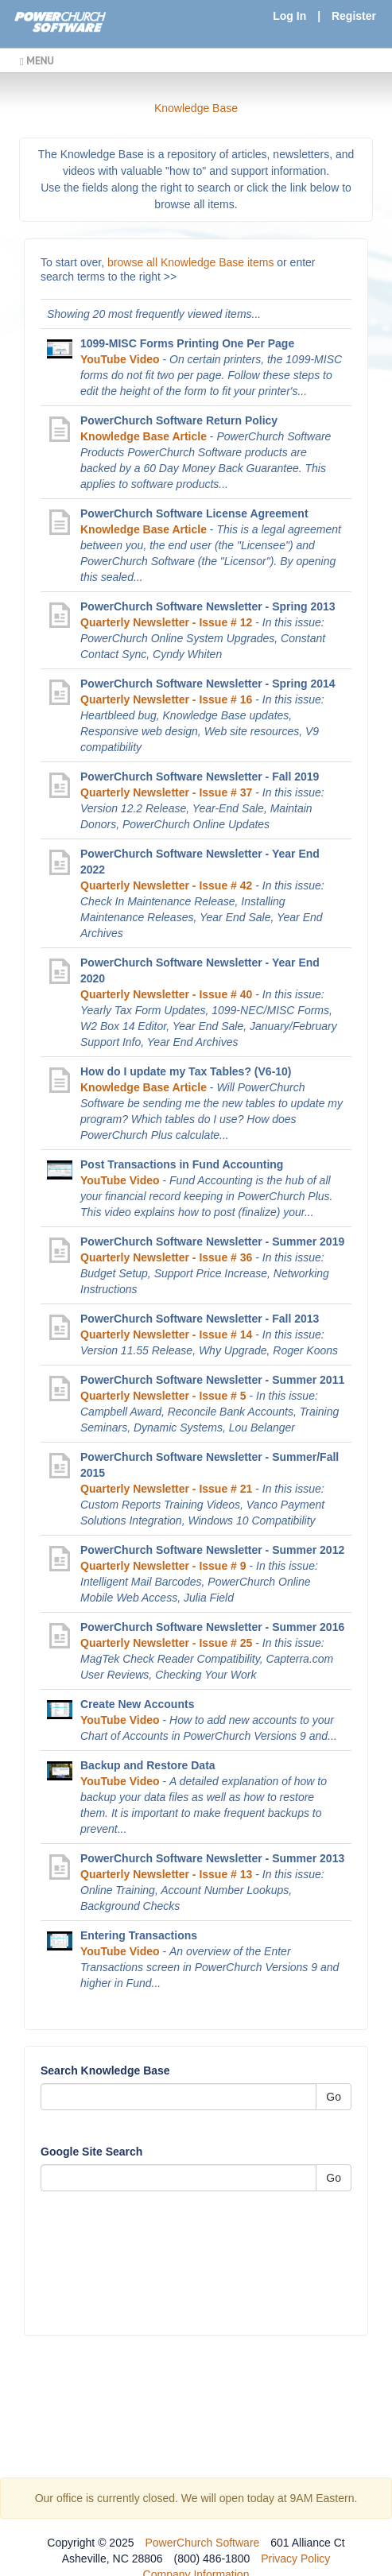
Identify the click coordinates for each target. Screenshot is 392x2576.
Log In (289, 16)
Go (333, 2096)
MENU (37, 60)
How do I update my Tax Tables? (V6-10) (186, 1071)
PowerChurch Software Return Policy (179, 420)
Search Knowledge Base (105, 2070)
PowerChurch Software (202, 2542)
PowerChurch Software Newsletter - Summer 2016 (212, 1627)
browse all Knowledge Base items (190, 262)
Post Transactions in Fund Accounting (181, 1164)
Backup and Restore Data (147, 1765)
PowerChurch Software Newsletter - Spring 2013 (208, 606)
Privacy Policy (295, 2558)
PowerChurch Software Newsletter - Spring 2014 (208, 683)
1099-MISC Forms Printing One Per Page (187, 343)
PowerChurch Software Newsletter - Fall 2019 (199, 776)
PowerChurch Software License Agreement (194, 513)
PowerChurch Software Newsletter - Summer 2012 (212, 1550)
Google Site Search (91, 2151)
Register (354, 16)
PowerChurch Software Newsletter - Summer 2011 (212, 1379)
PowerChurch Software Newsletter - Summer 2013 (212, 1858)
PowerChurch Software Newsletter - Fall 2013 (199, 1318)
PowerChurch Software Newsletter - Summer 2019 (212, 1241)
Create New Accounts (137, 1704)
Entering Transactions (138, 1935)
